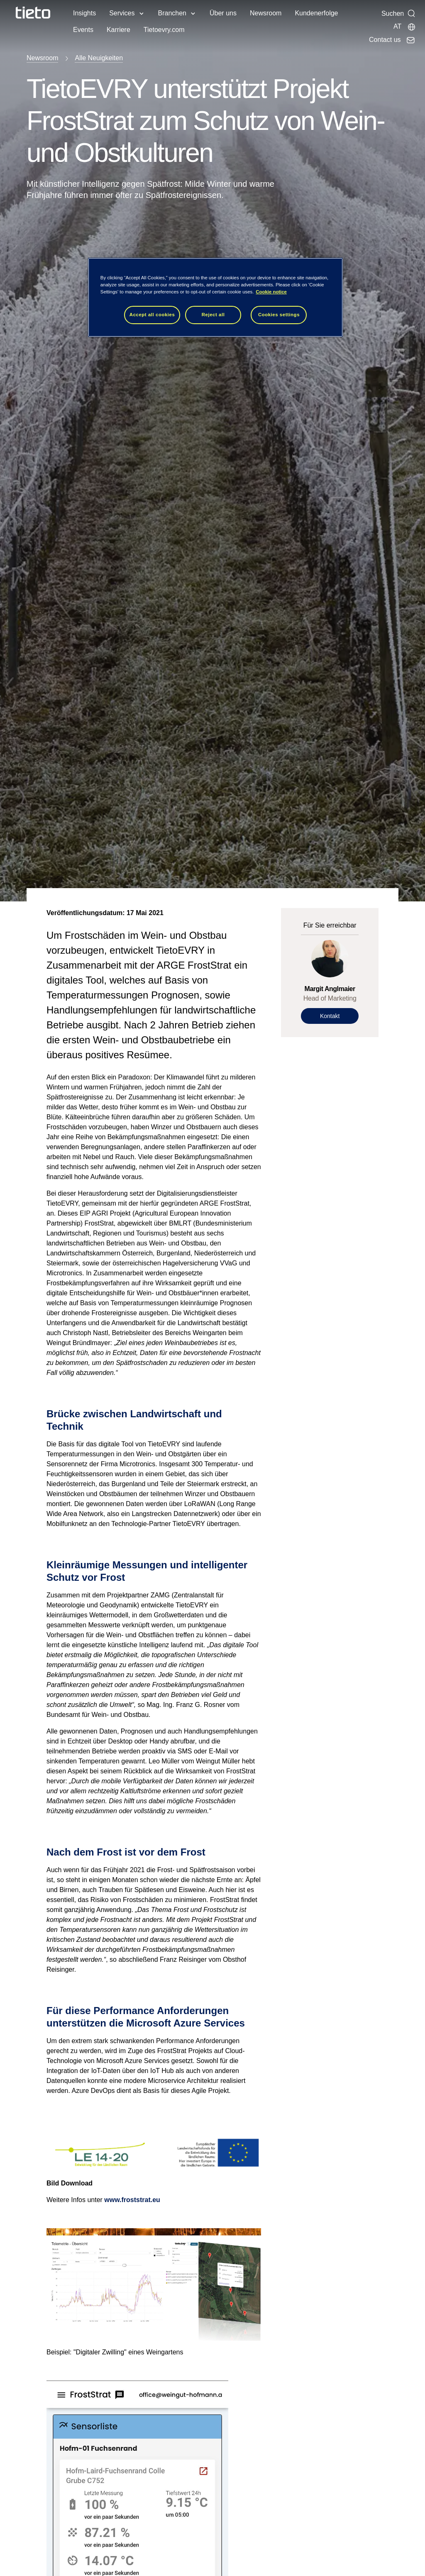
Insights (84, 13)
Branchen (172, 13)
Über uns (223, 13)
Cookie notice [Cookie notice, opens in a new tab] (271, 291)
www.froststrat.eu (132, 2199)
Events (83, 29)
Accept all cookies (152, 314)
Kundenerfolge (316, 13)
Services (121, 13)
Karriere (118, 29)
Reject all (213, 314)
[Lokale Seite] (404, 27)
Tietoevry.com (164, 29)
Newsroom (265, 13)
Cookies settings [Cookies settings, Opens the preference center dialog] (279, 314)
